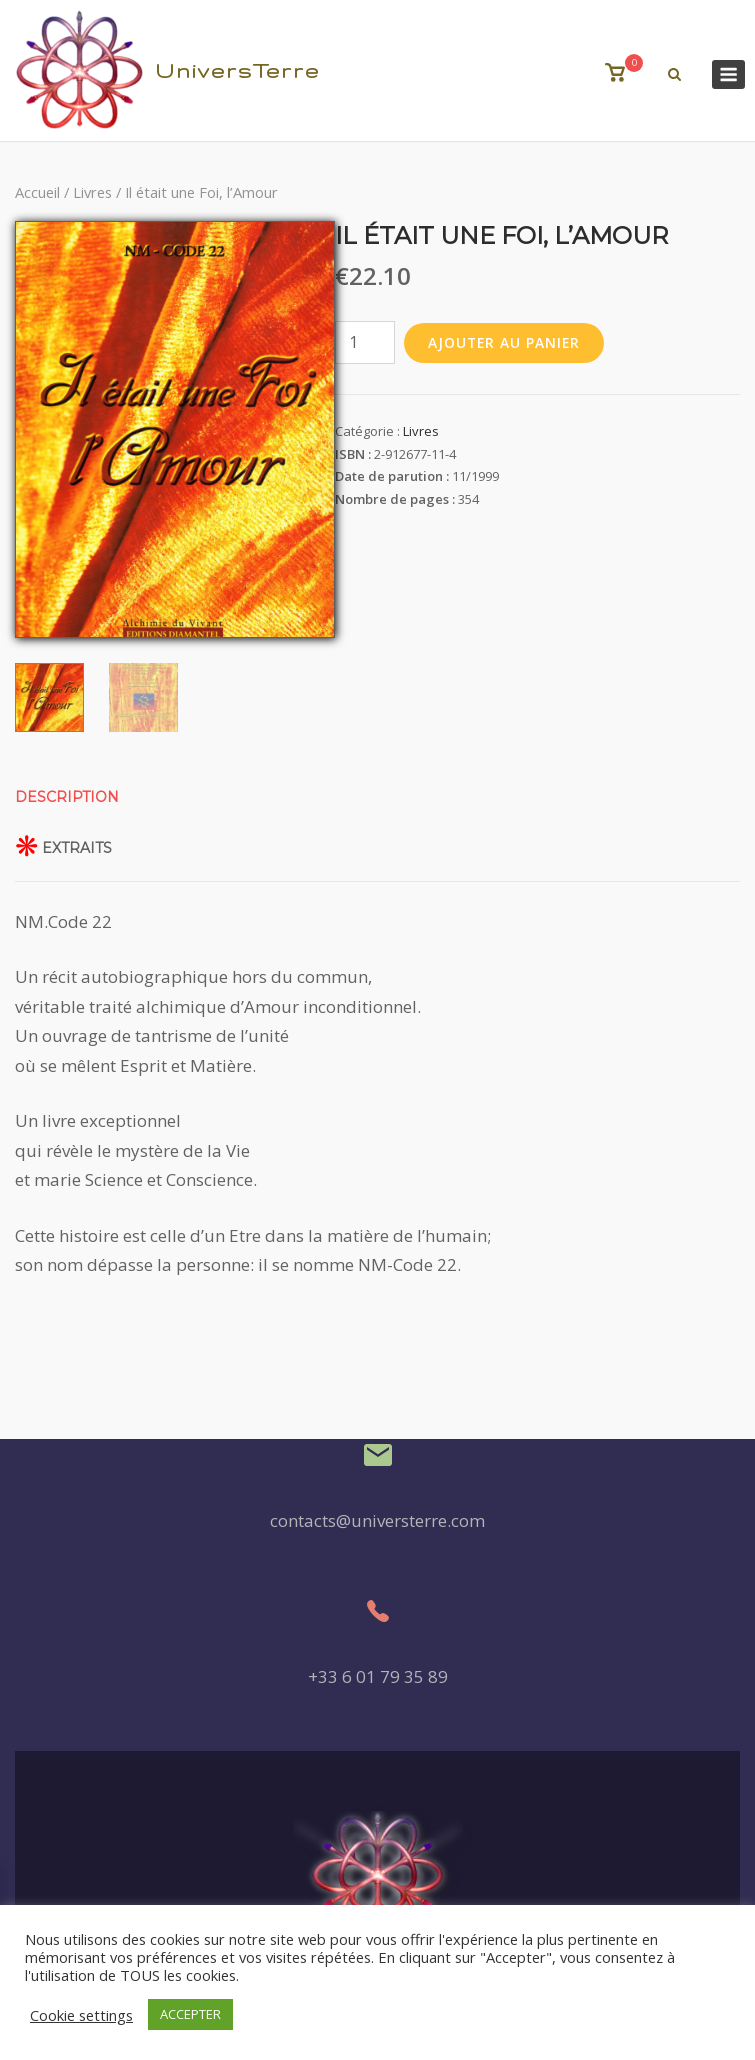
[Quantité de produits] (365, 342)
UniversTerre (237, 70)
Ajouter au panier (504, 342)
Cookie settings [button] (81, 2015)
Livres (92, 192)
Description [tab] (67, 797)
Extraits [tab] (77, 848)
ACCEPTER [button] (190, 2014)
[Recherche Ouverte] (674, 74)
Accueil (37, 192)
